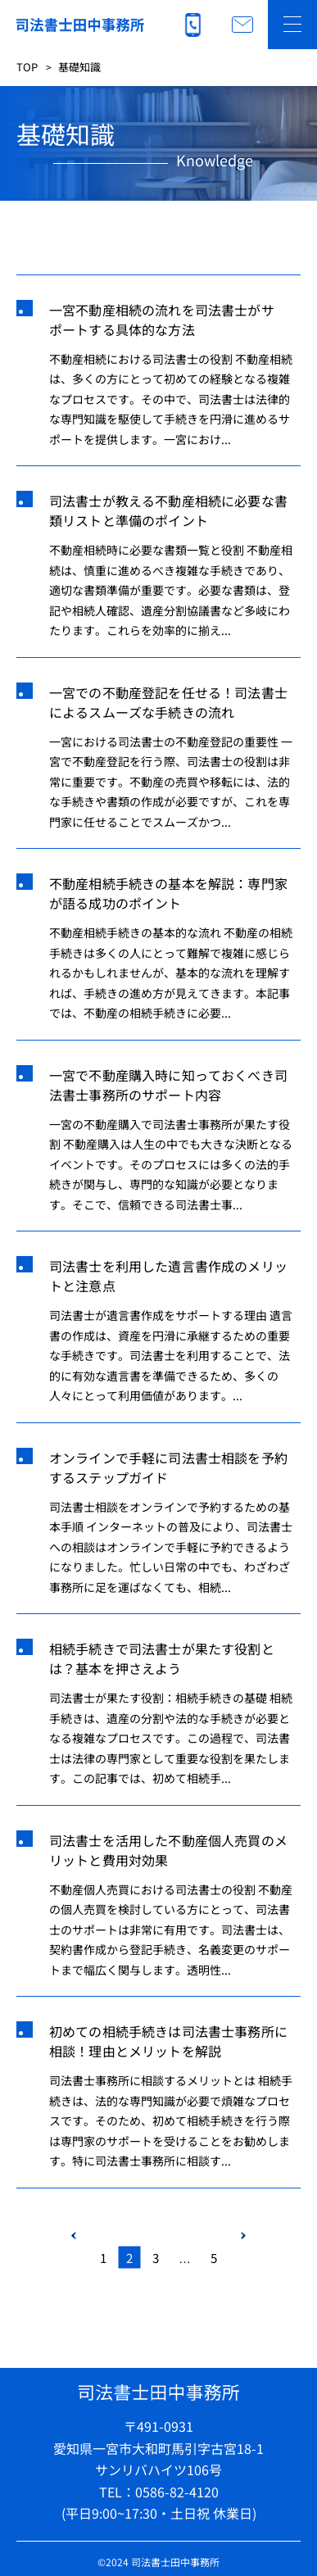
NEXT (243, 2236)
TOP (27, 67)
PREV (73, 2236)
